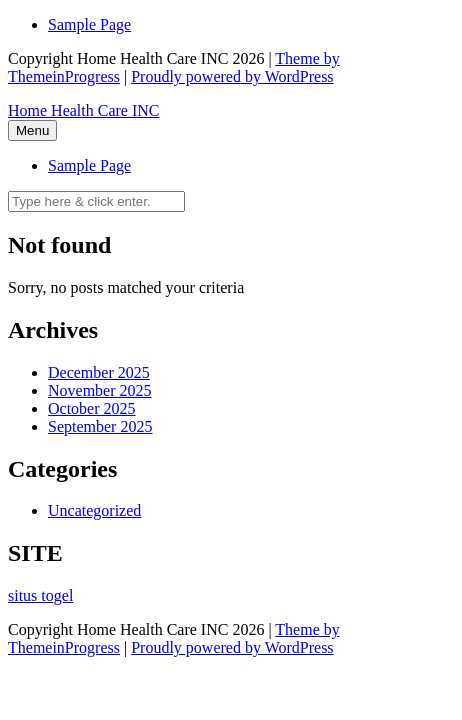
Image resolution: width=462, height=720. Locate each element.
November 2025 (100, 390)
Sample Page (89, 24)
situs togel (40, 595)
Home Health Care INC (84, 110)
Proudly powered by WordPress (232, 76)
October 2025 (92, 408)
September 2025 (100, 426)
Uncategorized (94, 510)
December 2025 (99, 372)
